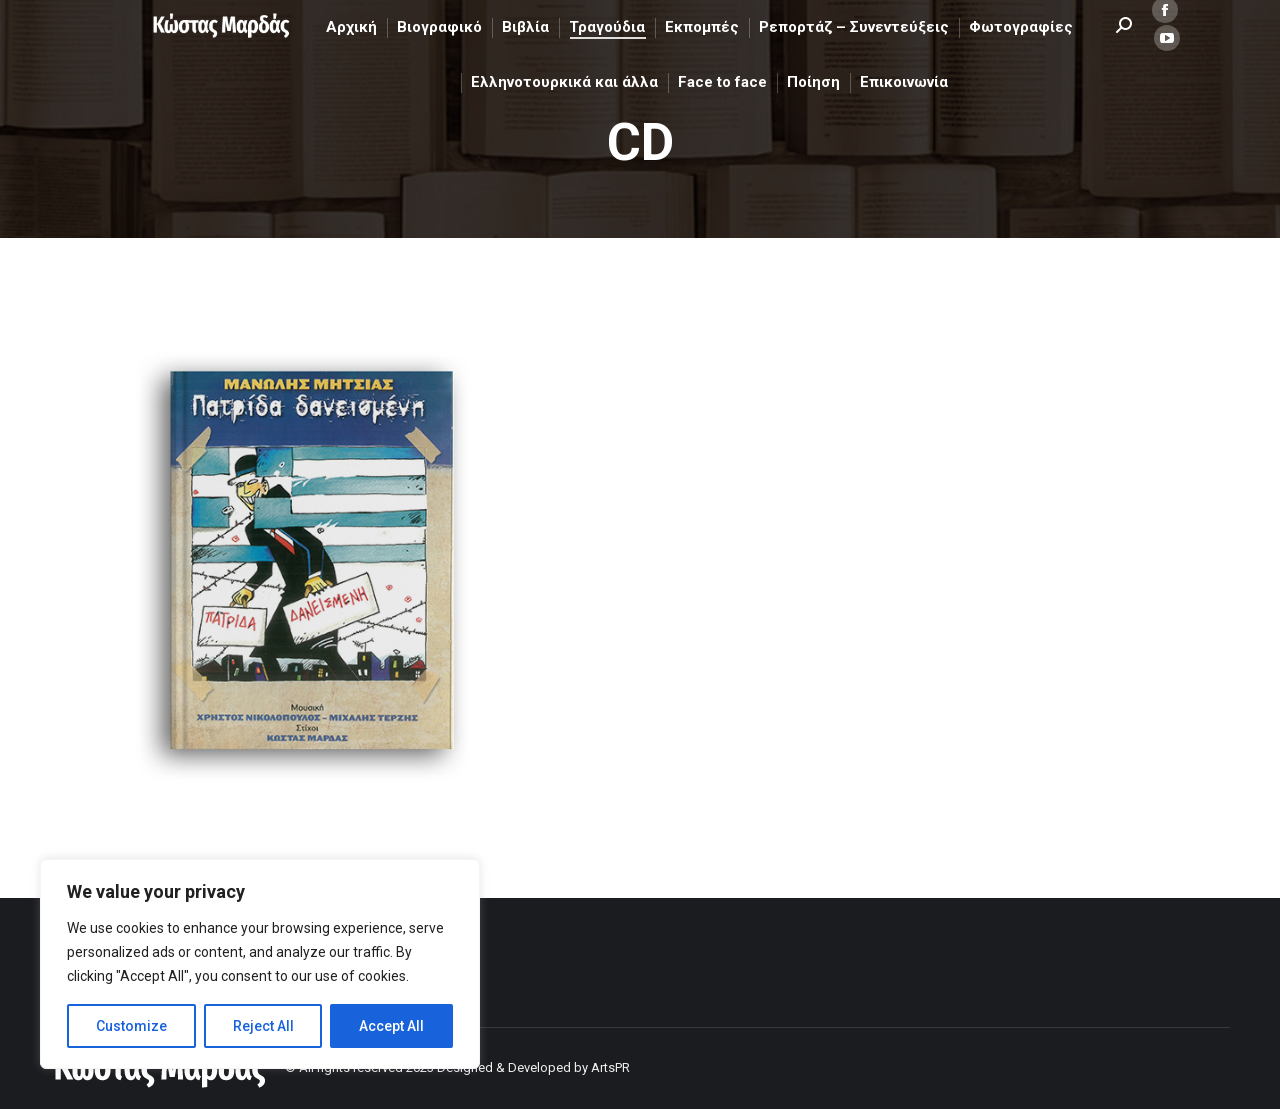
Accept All (391, 1026)
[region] (260, 964)
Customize (131, 1026)
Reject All (263, 1026)
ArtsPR (610, 1067)
